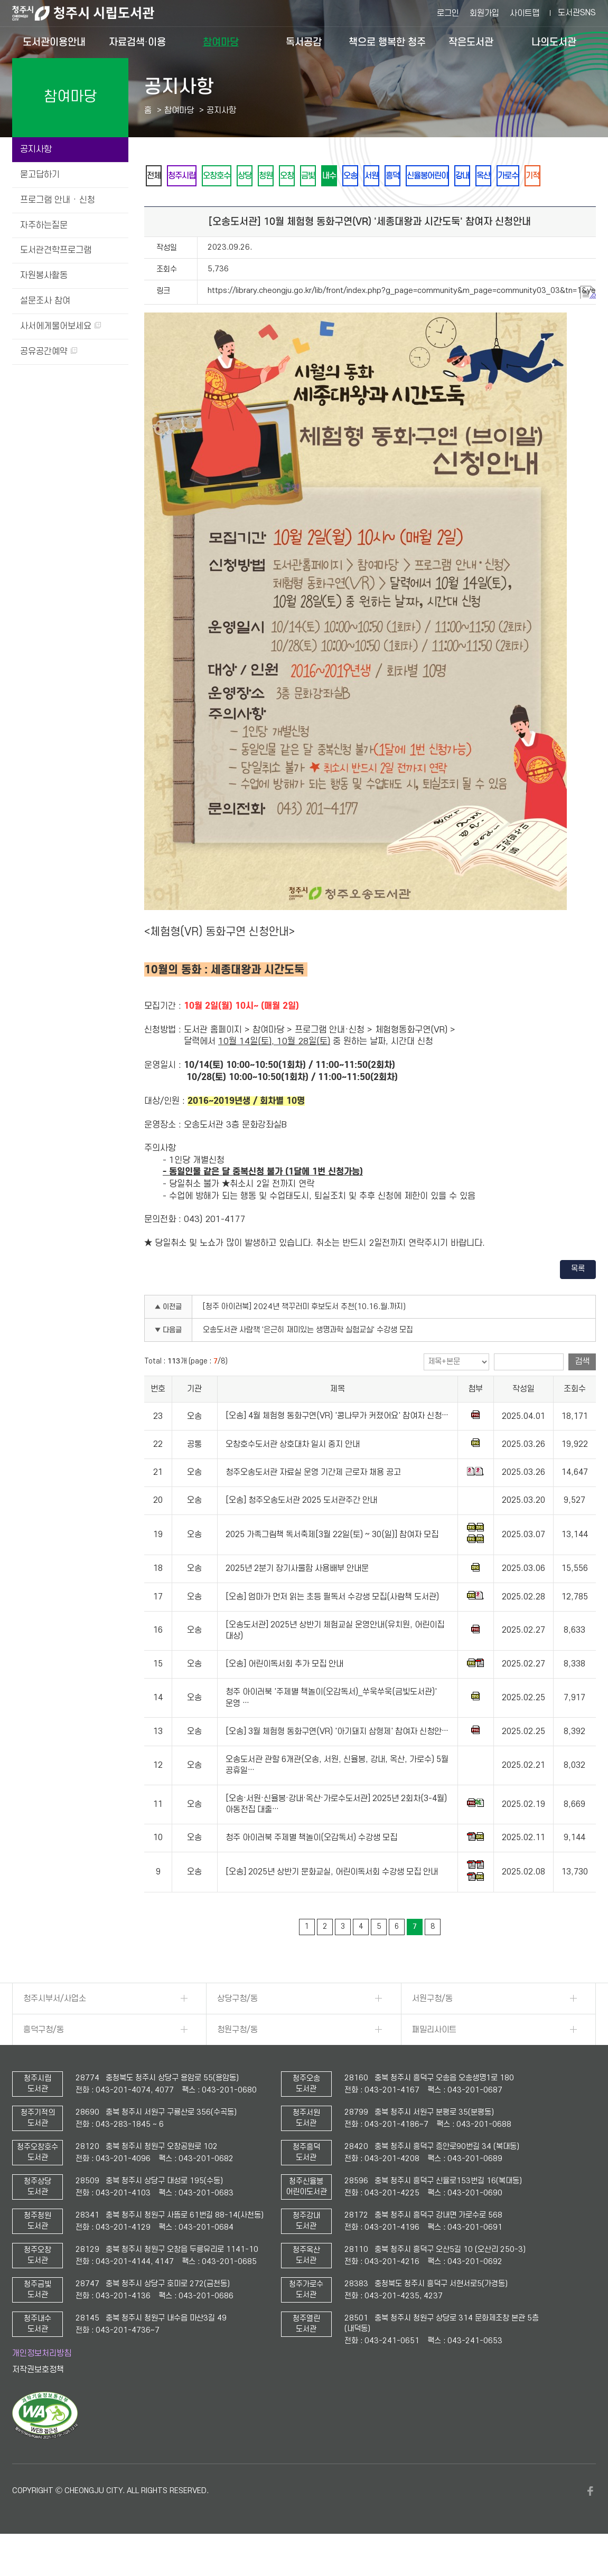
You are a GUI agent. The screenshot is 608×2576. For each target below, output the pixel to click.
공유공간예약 (48, 351)
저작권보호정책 (38, 2398)
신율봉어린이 (515, 176)
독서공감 (304, 42)
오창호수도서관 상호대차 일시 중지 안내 (293, 1473)
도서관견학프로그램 (55, 250)
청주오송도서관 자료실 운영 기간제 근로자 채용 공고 (313, 1501)
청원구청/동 (237, 2058)
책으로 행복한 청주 (387, 42)
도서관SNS (577, 12)
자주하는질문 (44, 225)
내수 (386, 176)
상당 (272, 176)
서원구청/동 (432, 2027)
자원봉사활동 (44, 275)
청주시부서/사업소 (54, 2027)
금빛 (358, 176)
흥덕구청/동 (43, 2058)
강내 (558, 176)
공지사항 (36, 149)
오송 (415, 176)
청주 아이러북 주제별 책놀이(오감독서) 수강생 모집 (311, 1866)
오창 (329, 176)
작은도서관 (470, 42)
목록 (578, 1297)
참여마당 (221, 42)
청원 (301, 176)
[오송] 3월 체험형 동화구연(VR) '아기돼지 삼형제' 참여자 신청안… (337, 1760)
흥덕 (472, 176)
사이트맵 (524, 13)
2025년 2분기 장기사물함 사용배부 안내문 (297, 1597)
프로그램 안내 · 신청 (57, 200)
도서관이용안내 (54, 42)
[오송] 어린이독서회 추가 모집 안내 (284, 1693)
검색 (582, 1390)
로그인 (448, 13)
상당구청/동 (237, 2027)
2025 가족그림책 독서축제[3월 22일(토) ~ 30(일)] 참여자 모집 (332, 1563)
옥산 (157, 204)
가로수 (190, 204)
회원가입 (484, 13)
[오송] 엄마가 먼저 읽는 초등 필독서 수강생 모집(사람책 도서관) (332, 1626)
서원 (443, 176)
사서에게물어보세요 (60, 326)
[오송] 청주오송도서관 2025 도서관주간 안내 (301, 1529)
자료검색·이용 (137, 42)
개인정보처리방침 (41, 2382)
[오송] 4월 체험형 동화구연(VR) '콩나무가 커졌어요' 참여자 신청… (337, 1445)
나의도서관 (553, 42)
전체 (157, 176)
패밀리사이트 (434, 2058)
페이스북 (590, 2520)
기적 (221, 204)
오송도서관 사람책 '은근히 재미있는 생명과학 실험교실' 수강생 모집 (308, 1359)
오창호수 (236, 176)
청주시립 (193, 176)
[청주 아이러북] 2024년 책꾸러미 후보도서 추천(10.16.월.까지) (304, 1335)
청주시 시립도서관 (91, 13)
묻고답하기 (40, 174)
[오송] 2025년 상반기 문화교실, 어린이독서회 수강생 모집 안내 (332, 1901)
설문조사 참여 (45, 301)
